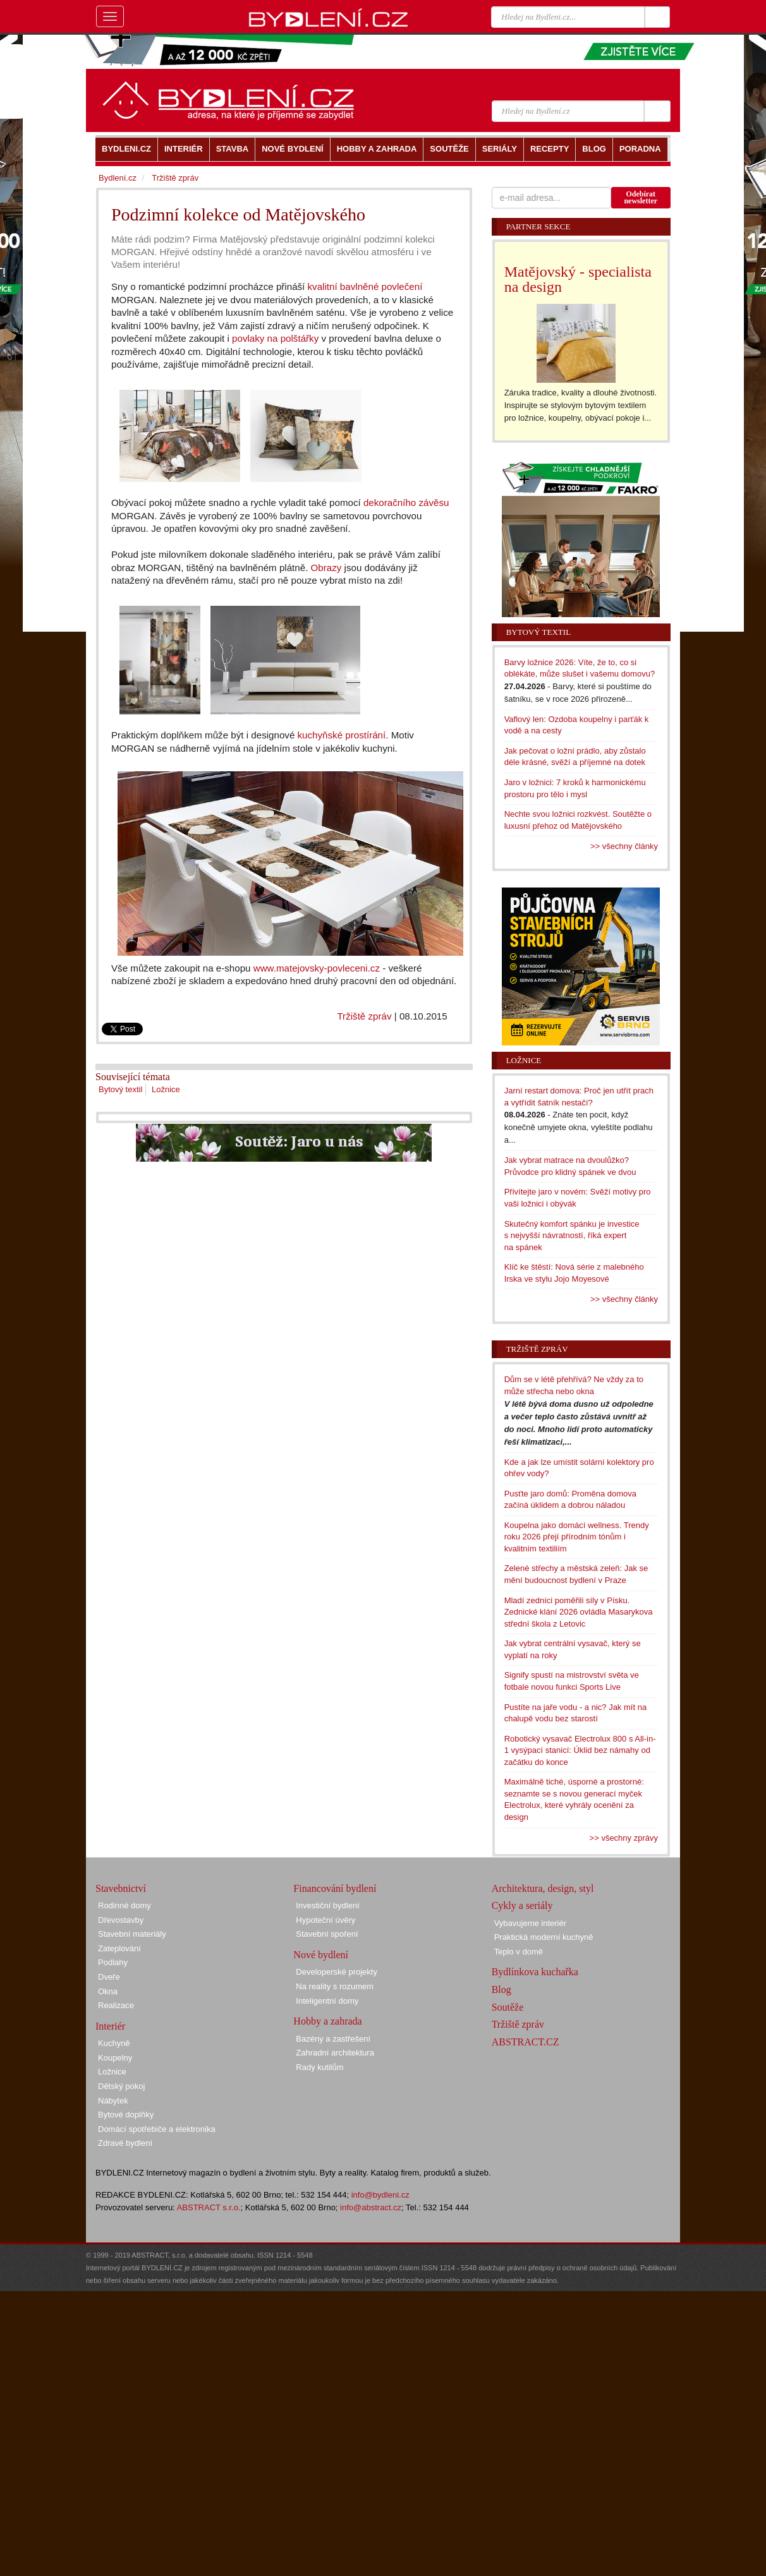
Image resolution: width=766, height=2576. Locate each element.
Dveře (109, 1977)
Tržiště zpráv (364, 1016)
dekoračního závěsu (406, 502)
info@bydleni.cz (380, 2195)
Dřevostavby (120, 1920)
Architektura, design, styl (543, 1888)
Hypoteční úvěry (325, 1920)
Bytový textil (120, 1089)
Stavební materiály (132, 1934)
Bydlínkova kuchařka (535, 1971)
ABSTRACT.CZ (525, 2042)
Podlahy (113, 1962)
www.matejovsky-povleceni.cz (316, 968)
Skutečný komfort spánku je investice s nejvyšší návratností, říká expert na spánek (572, 1235)
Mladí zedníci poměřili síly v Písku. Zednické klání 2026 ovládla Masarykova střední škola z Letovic (578, 1612)
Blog (501, 1989)
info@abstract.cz (370, 2207)
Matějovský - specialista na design (578, 279)
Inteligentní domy (327, 2001)
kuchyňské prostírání (342, 735)
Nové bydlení (320, 1954)
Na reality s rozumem (335, 1986)
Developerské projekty (336, 1972)
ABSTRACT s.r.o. (209, 2207)
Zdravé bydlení (125, 2143)
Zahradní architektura (335, 2052)
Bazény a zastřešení (333, 2038)
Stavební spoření (327, 1934)
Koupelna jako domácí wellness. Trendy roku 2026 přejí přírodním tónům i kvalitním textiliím (576, 1536)
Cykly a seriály (522, 1905)
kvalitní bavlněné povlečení (365, 286)
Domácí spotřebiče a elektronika (157, 2129)
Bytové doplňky (126, 2114)
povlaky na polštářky (275, 338)
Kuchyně (114, 2043)
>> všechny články (624, 846)
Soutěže (508, 2007)
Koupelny (115, 2057)
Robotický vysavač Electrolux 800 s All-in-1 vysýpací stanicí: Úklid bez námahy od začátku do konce (580, 1750)
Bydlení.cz (118, 178)
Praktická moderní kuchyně (543, 1937)
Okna (108, 1991)
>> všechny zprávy (624, 1838)
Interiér (110, 2026)
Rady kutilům (319, 2067)
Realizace (116, 2005)
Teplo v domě (518, 1951)
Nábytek (113, 2100)
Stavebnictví (120, 1888)
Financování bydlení (334, 1888)
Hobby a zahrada (327, 2021)
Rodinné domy (124, 1905)
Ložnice (166, 1089)
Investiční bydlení (327, 1905)
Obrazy (326, 567)
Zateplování (119, 1948)
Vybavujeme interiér (530, 1923)
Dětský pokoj (121, 2086)
